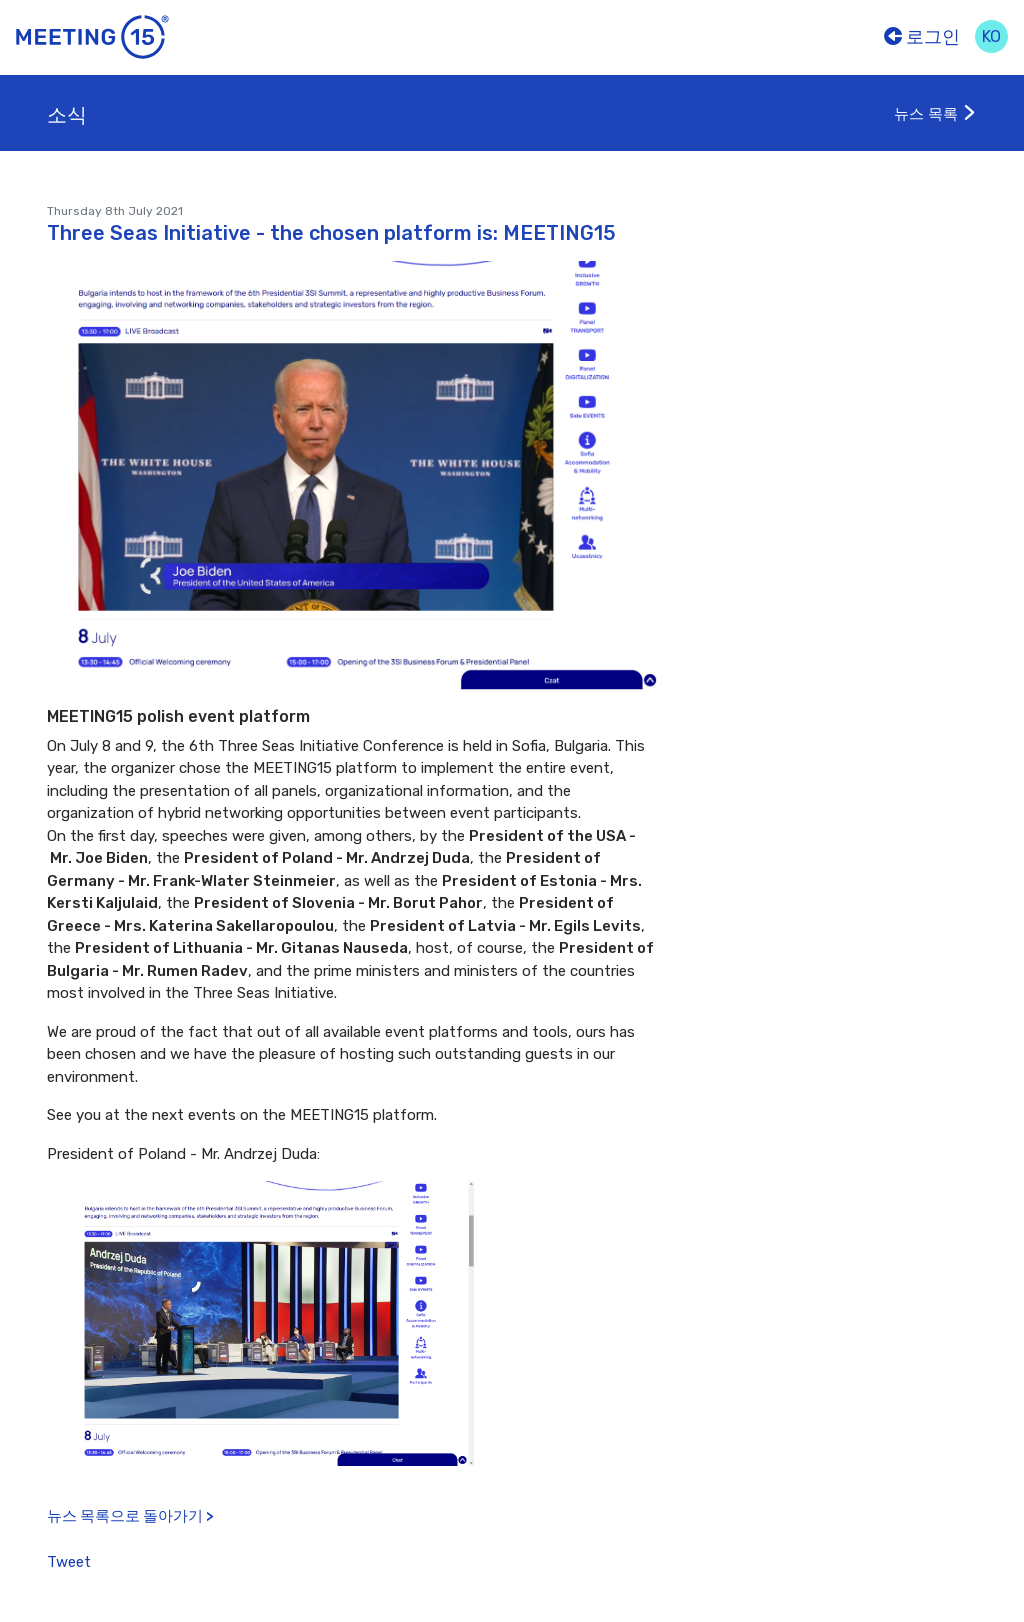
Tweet (69, 1562)
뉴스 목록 (935, 114)
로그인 (922, 37)
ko (991, 36)
